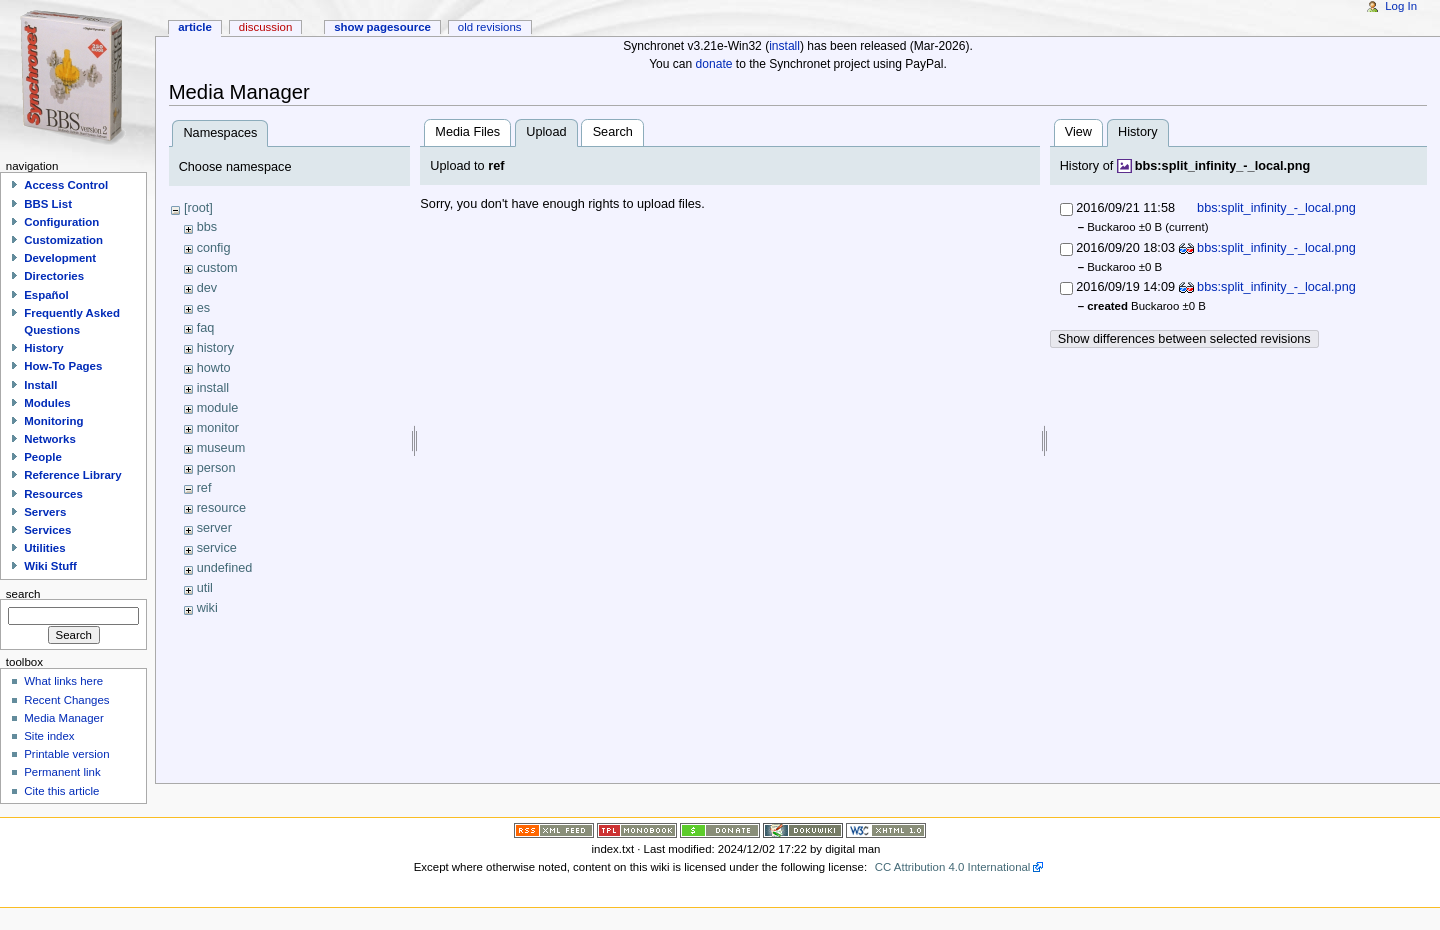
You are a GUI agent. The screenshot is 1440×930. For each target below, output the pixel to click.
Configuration (61, 222)
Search (613, 132)
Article (195, 27)
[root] (198, 208)
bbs (207, 227)
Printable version (66, 754)
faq (206, 328)
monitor (218, 428)
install (784, 46)
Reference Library (72, 475)
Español (46, 295)
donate (714, 64)
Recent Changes (66, 700)
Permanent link (62, 772)
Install (40, 385)
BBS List (48, 204)
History (43, 348)
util (205, 588)
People (43, 457)
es (203, 308)
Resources (53, 494)
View (1078, 132)
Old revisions (490, 27)
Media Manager (64, 718)
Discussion (265, 27)
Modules (47, 403)
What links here (63, 681)
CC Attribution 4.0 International (953, 867)
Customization (63, 240)
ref (204, 488)
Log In (1401, 6)
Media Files (467, 132)
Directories (54, 276)
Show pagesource (382, 27)
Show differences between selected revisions (1184, 339)
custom (217, 268)
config (214, 248)
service (217, 548)
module (218, 408)
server (214, 528)
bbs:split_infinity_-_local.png (1223, 166)
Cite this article (61, 791)
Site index (49, 736)
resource (221, 508)
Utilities (44, 548)
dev (207, 288)
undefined (225, 568)
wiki (207, 608)
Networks (50, 439)
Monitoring (53, 421)
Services (47, 530)
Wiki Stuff (50, 566)
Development (60, 258)
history (215, 348)
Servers (45, 512)
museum (221, 448)
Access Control (66, 185)
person (216, 468)
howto (214, 368)
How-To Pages (63, 366)
